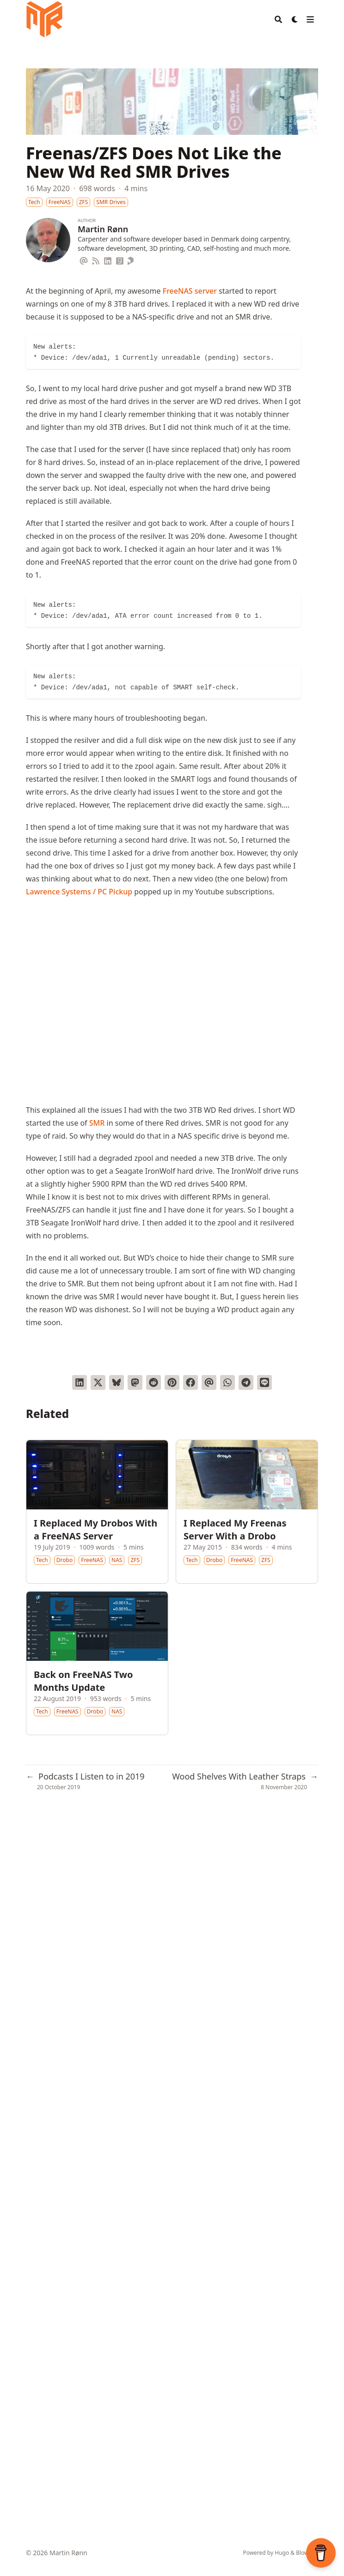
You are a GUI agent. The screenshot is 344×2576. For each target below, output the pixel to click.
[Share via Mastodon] (135, 1382)
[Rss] (96, 259)
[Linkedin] (108, 259)
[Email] (84, 259)
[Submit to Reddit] (153, 1382)
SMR (97, 1123)
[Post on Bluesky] (116, 1382)
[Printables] (132, 259)
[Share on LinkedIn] (79, 1382)
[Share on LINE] (264, 1382)
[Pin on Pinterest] (172, 1382)
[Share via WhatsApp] (227, 1382)
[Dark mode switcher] (295, 19)
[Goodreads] (120, 259)
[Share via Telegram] (246, 1382)
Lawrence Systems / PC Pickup (79, 892)
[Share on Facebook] (190, 1382)
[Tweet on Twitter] (98, 1382)
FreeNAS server (190, 291)
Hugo (282, 2553)
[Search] (278, 19)
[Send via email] (209, 1382)
